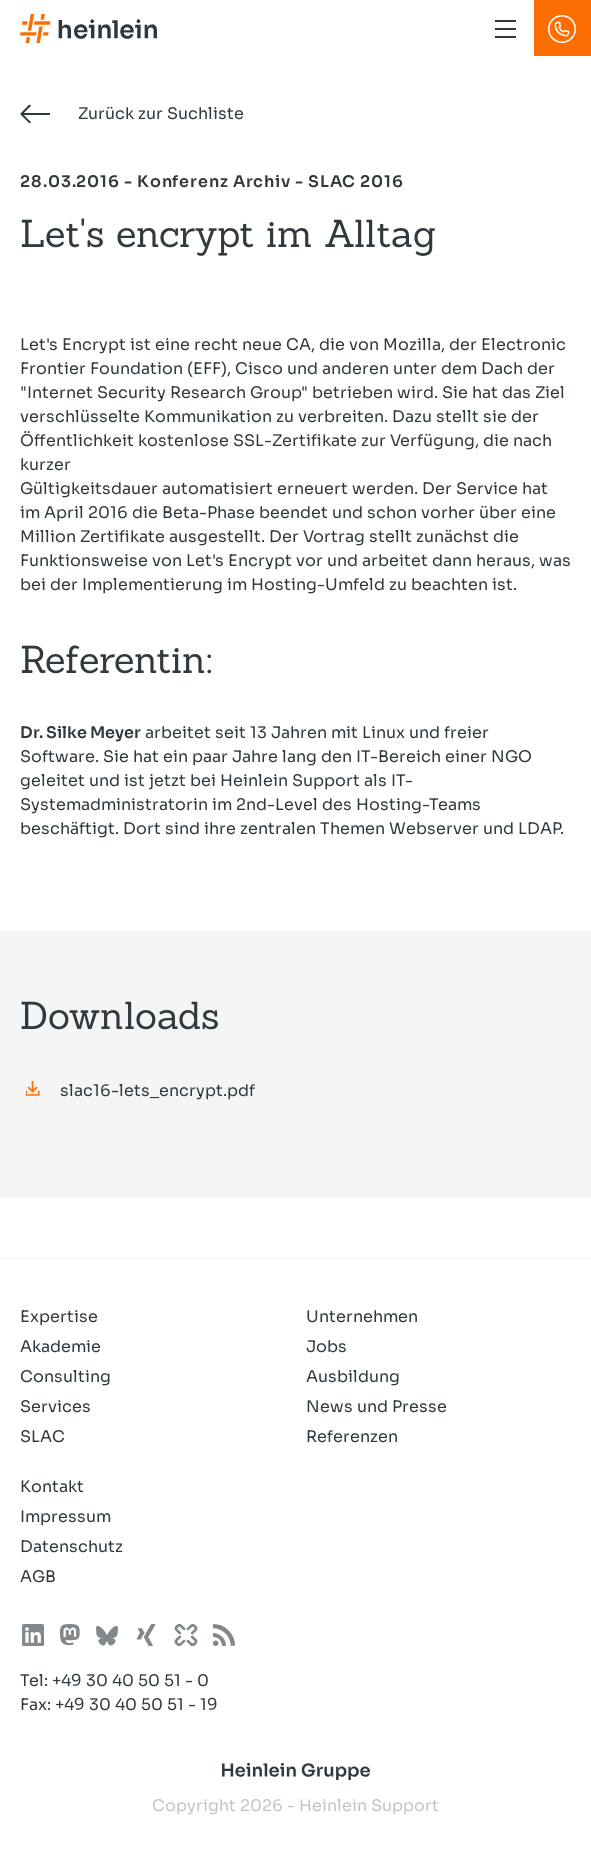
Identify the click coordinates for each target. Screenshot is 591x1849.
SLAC (42, 1436)
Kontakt (52, 1486)
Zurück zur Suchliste (132, 113)
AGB (38, 1576)
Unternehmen (362, 1316)
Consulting (65, 1376)
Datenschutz (71, 1546)
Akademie (60, 1346)
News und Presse (376, 1406)
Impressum (65, 1516)
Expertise (59, 1316)
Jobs (326, 1346)
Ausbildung (353, 1376)
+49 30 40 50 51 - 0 (130, 1680)
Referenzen (352, 1436)
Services (55, 1406)
